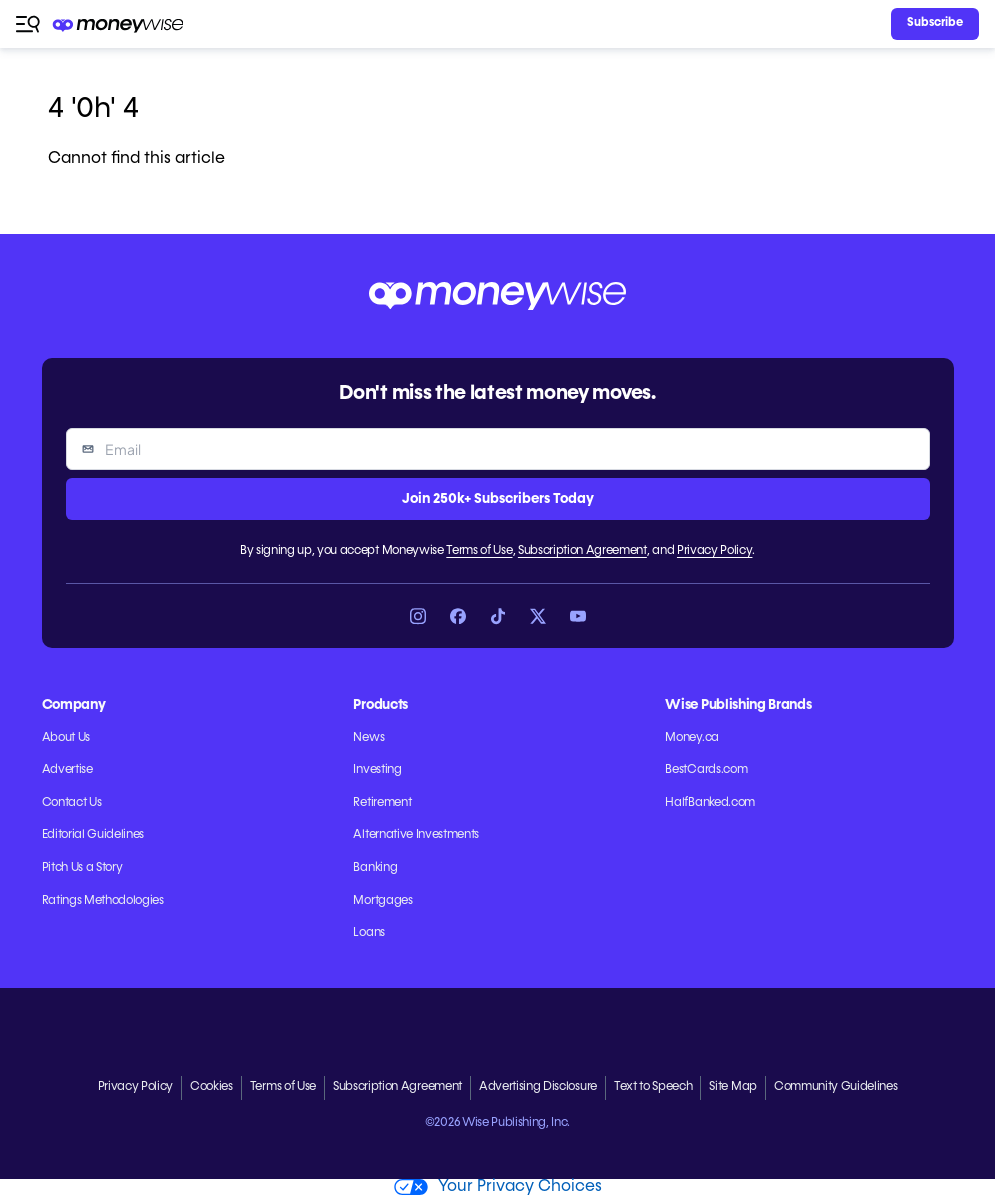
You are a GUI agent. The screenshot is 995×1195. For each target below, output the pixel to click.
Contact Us (72, 803)
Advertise (67, 770)
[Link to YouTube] (578, 616)
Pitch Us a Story (82, 868)
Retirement (382, 803)
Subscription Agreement (582, 551)
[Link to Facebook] (458, 616)
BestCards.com (706, 770)
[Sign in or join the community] (935, 24)
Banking (375, 868)
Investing (377, 770)
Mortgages (382, 901)
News (368, 738)
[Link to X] (538, 616)
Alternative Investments (416, 835)
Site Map (732, 1087)
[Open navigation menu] (28, 24)
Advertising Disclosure (538, 1087)
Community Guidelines (836, 1087)
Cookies (211, 1087)
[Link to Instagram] (418, 616)
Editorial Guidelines (93, 835)
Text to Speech (653, 1087)
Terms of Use (479, 551)
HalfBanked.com (710, 803)
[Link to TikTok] (498, 616)
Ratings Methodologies (103, 901)
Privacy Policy (715, 551)
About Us (66, 738)
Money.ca (691, 738)
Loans (368, 933)
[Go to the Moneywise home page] (119, 24)
